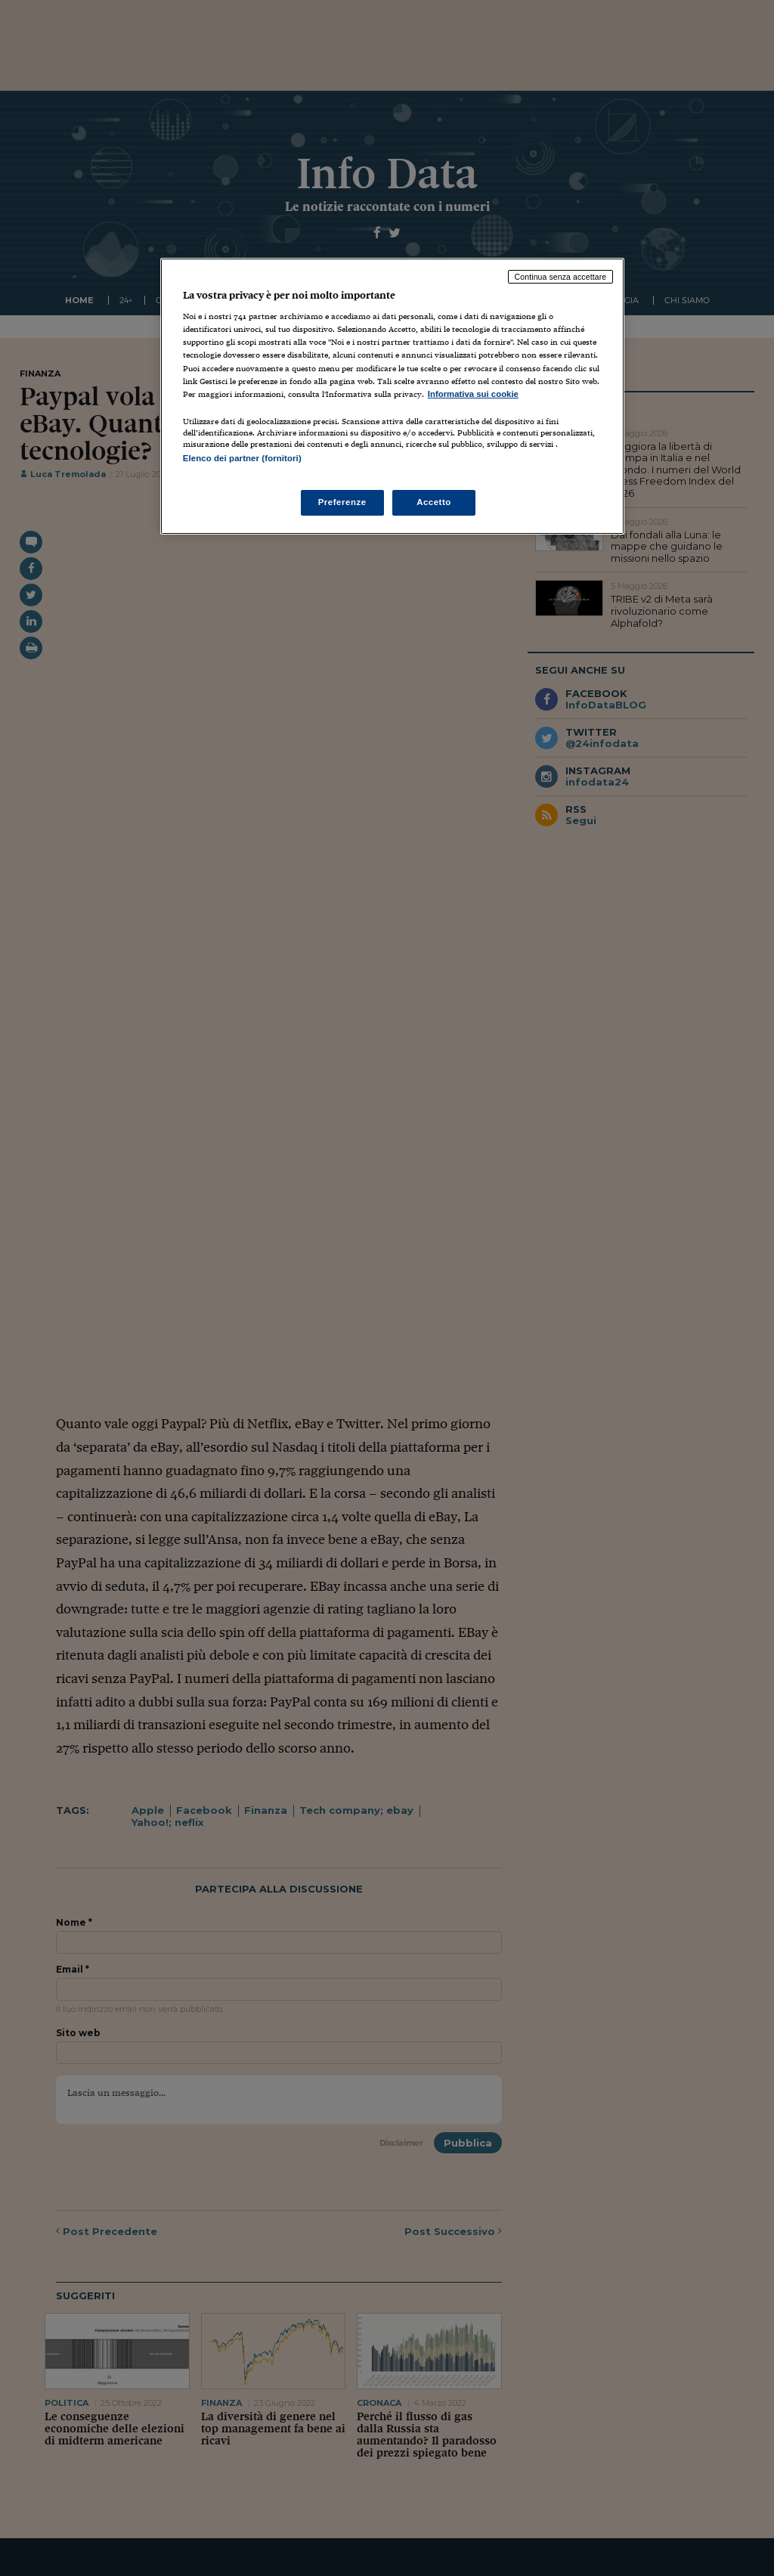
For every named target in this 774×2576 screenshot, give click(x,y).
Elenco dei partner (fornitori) (242, 458)
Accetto (433, 502)
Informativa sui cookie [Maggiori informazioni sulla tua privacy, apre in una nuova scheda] (473, 393)
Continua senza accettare (561, 276)
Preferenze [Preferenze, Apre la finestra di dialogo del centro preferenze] (342, 502)
